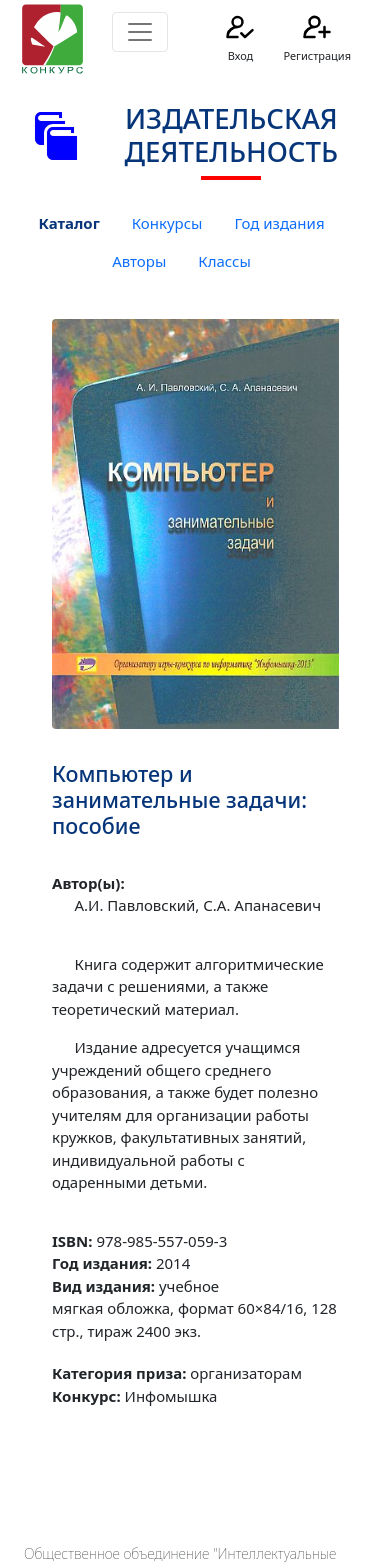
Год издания (279, 223)
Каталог (68, 223)
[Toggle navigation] (140, 32)
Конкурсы (167, 223)
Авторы (139, 261)
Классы (224, 261)
